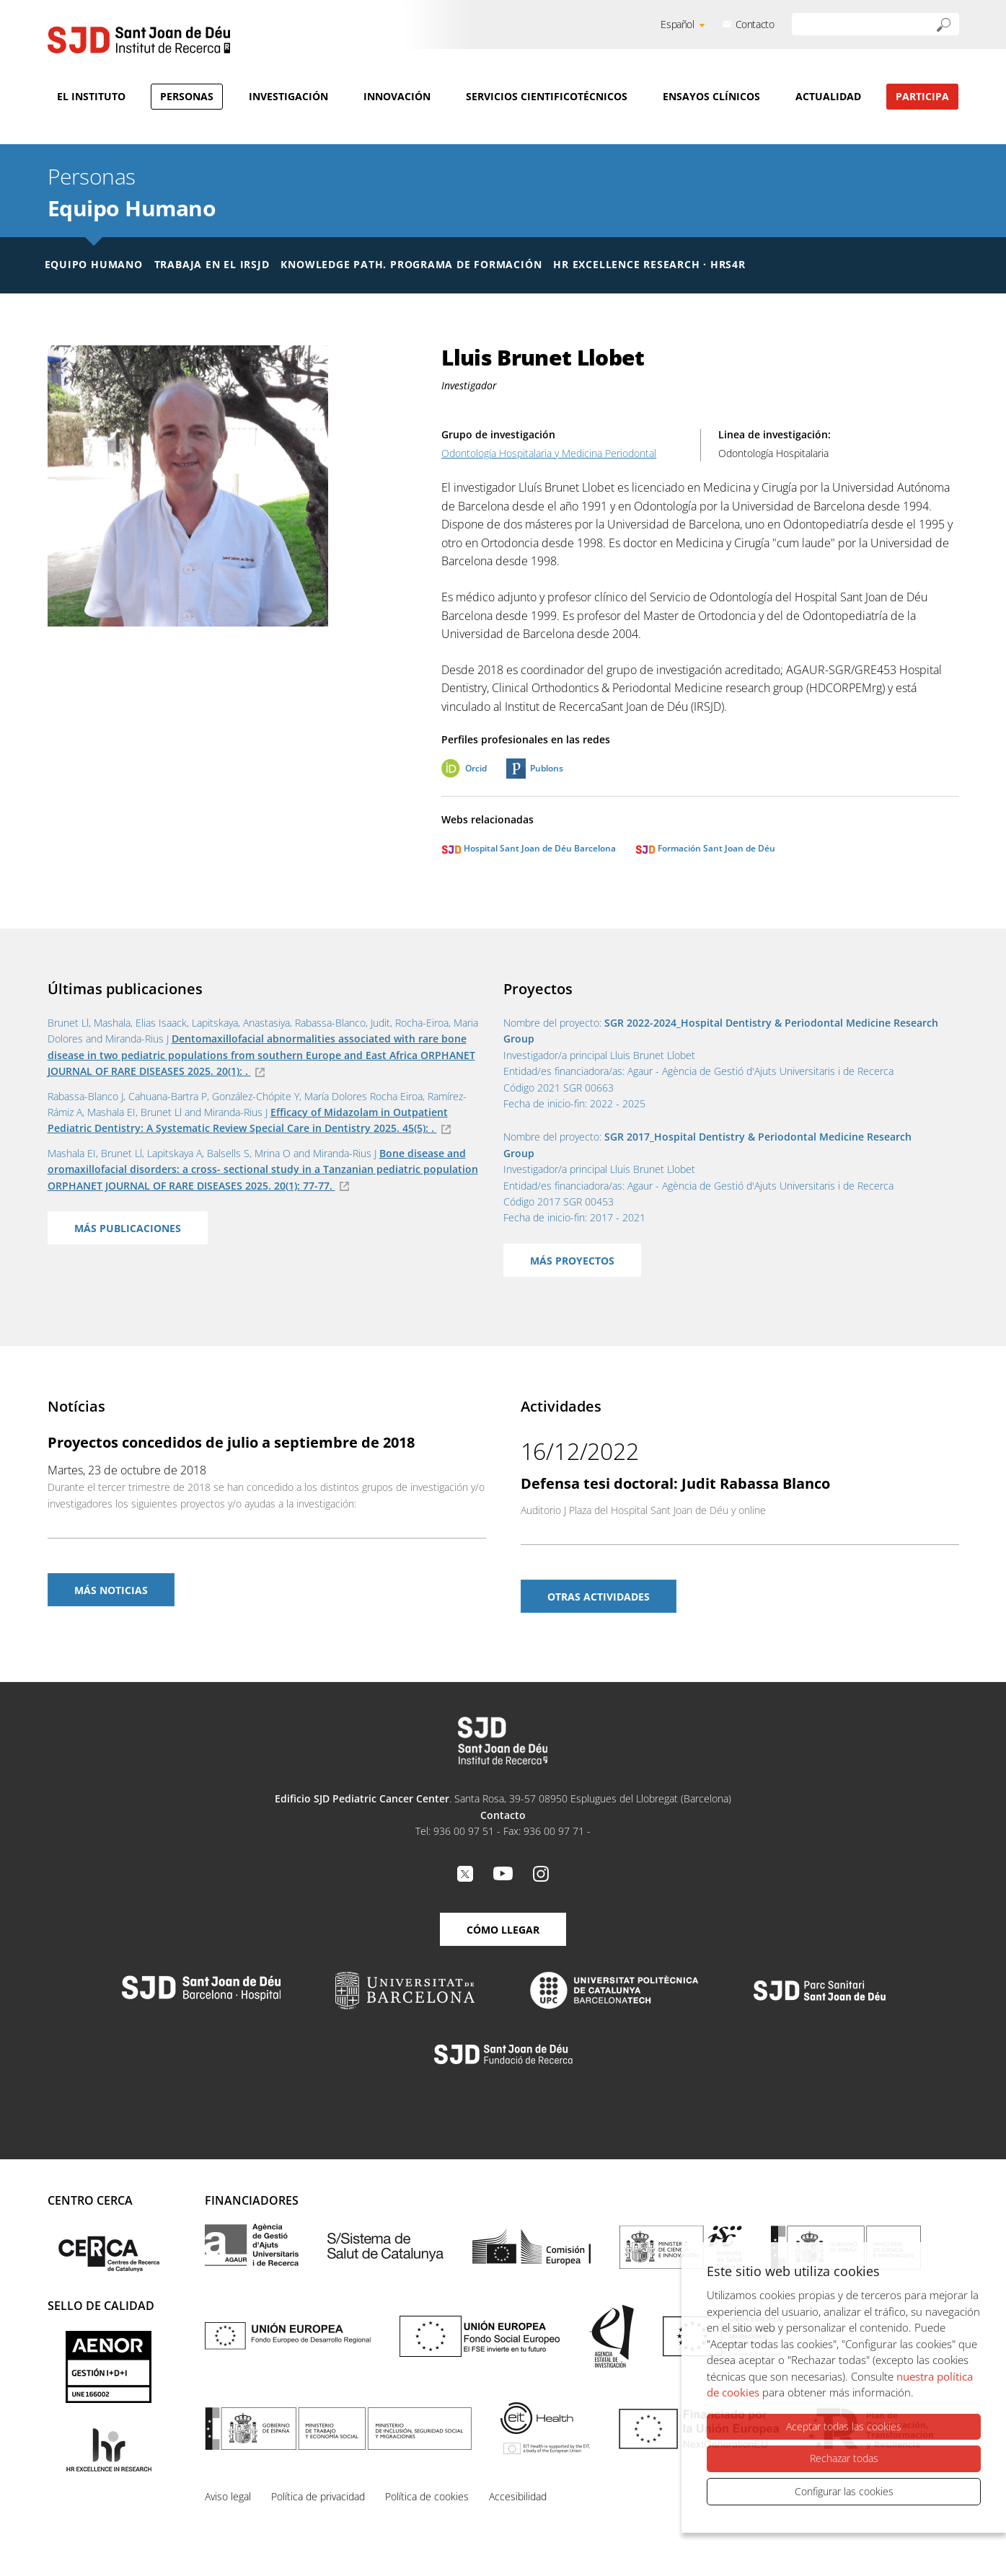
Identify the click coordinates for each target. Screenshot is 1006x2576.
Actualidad (828, 96)
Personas (186, 96)
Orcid (476, 768)
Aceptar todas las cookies (843, 2426)
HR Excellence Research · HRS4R (649, 264)
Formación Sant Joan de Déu (705, 848)
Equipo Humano (132, 208)
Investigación (288, 96)
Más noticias (111, 1590)
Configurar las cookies (844, 2491)
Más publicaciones (127, 1228)
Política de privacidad (318, 2496)
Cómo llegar (503, 1930)
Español (677, 24)
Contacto (755, 24)
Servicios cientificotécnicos (546, 96)
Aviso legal (228, 2496)
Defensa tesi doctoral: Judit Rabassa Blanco (675, 1483)
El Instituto (91, 96)
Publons (546, 768)
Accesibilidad (518, 2496)
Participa (922, 96)
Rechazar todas (844, 2458)
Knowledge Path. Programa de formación (411, 264)
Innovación (397, 96)
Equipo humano (94, 264)
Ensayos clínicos (711, 96)
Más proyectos (572, 1260)
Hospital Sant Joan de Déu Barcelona (528, 848)
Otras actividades (598, 1596)
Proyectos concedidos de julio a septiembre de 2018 (231, 1442)
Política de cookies (427, 2496)
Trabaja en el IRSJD (212, 264)
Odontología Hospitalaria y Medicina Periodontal (548, 453)
